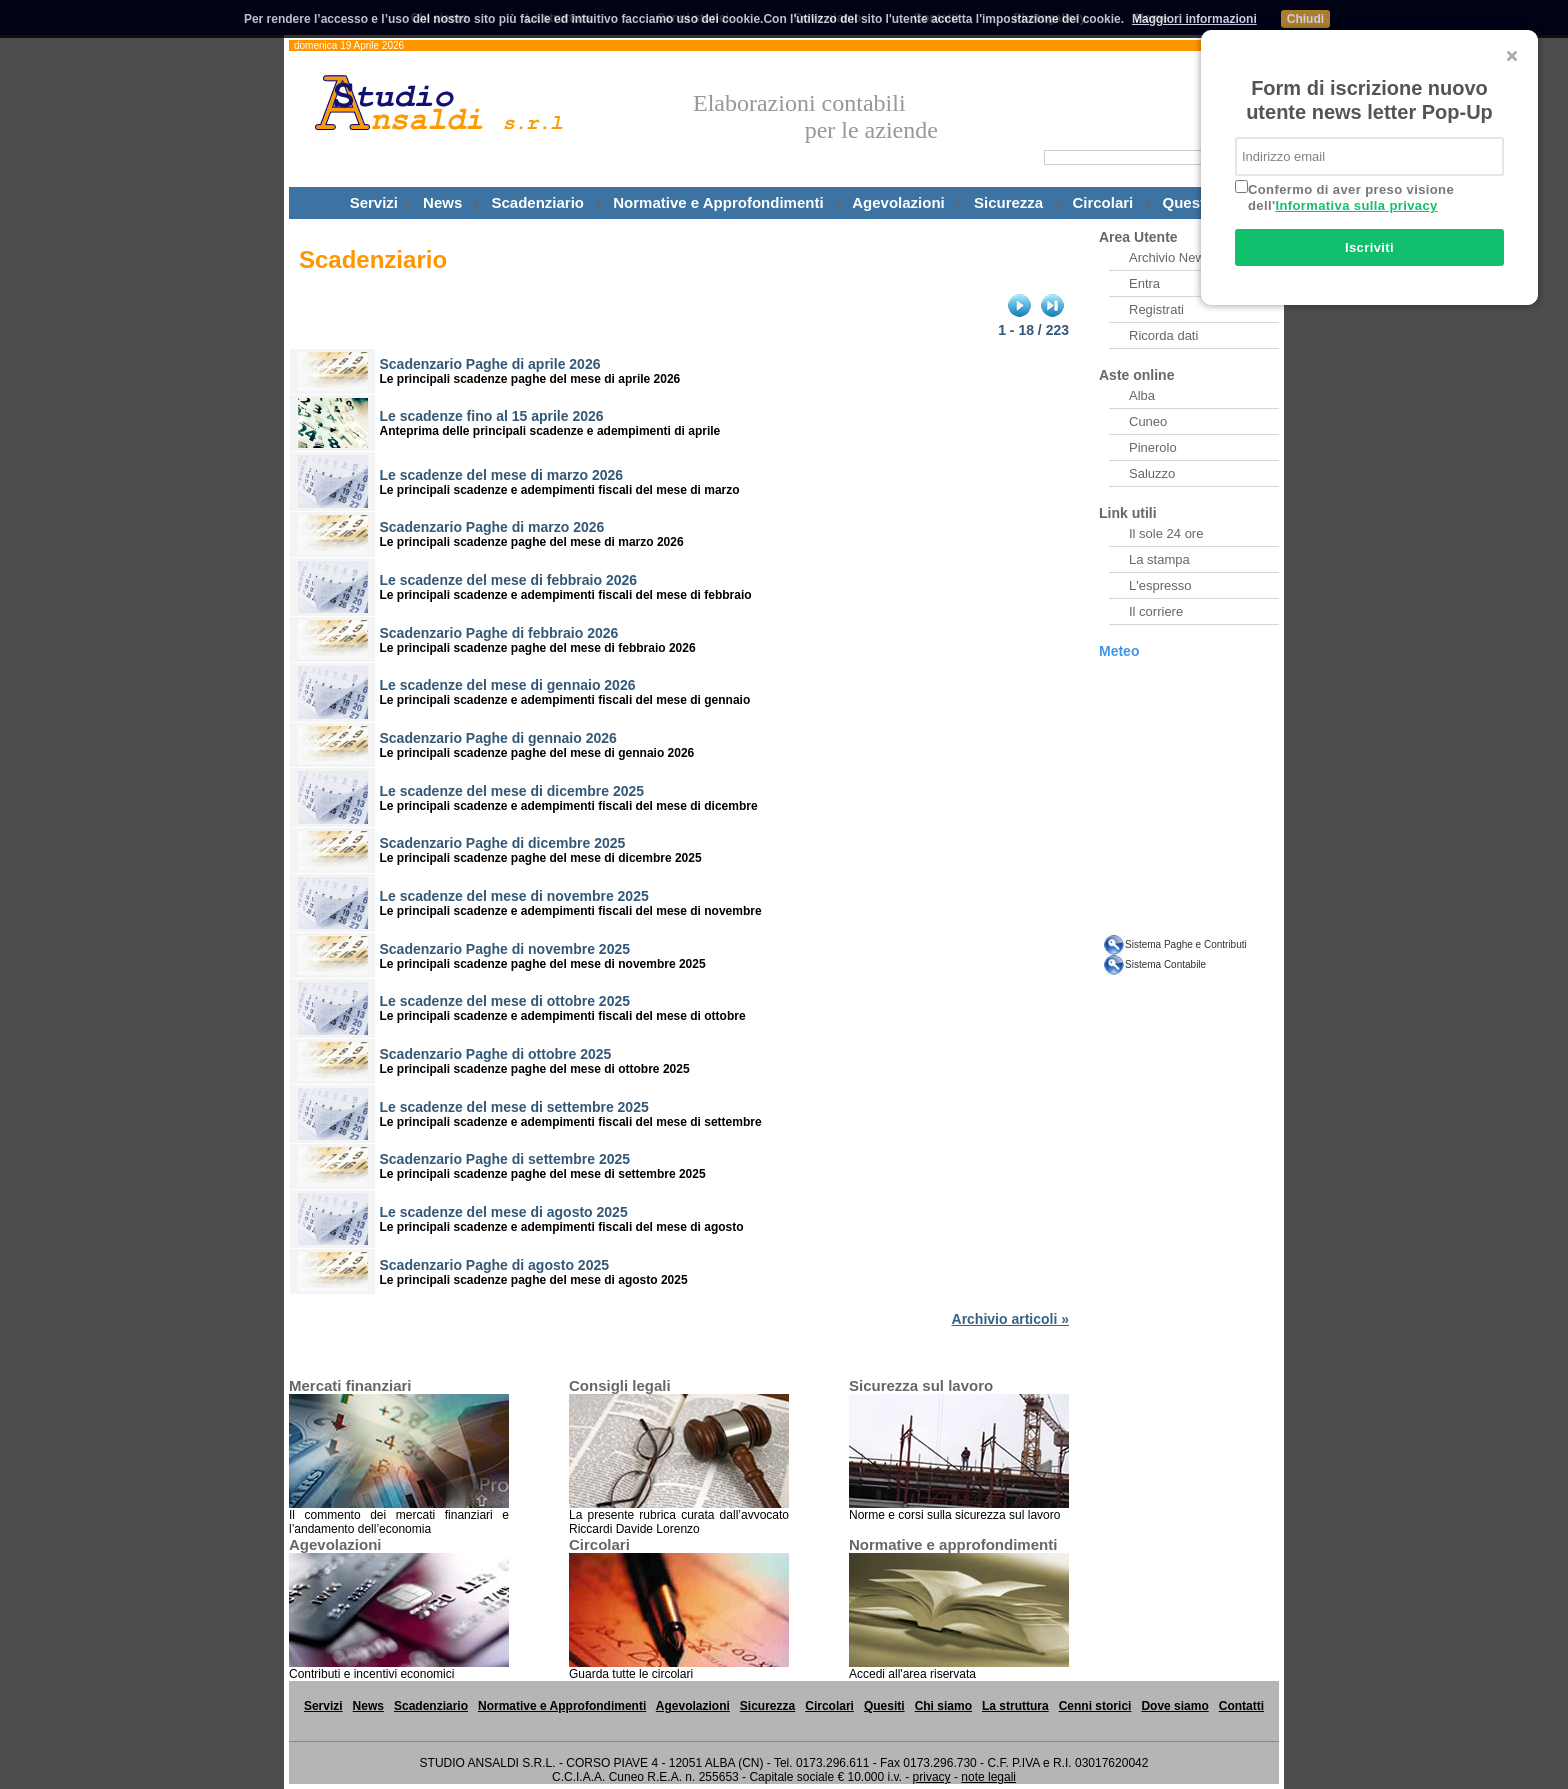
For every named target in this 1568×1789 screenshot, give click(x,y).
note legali (988, 1777)
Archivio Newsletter (1184, 257)
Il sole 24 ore (1166, 533)
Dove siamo (1174, 1706)
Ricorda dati (1163, 335)
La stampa (1159, 559)
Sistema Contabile (1165, 964)
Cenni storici (1095, 1706)
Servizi (374, 202)
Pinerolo (1153, 447)
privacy (932, 1777)
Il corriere (1156, 611)
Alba (1142, 395)
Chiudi (1305, 19)
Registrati (1156, 309)
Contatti (1241, 1706)
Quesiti (884, 1706)
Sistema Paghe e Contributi (1186, 944)
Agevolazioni (898, 202)
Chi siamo (943, 1706)
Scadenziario (537, 202)
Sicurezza (1008, 202)
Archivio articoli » (1010, 1319)
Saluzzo (1152, 473)
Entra (1144, 283)
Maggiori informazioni (1194, 19)
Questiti (1191, 202)
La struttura (1015, 1706)
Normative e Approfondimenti (718, 202)
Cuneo (1148, 421)
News (442, 202)
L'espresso (1160, 585)
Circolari (1102, 202)
